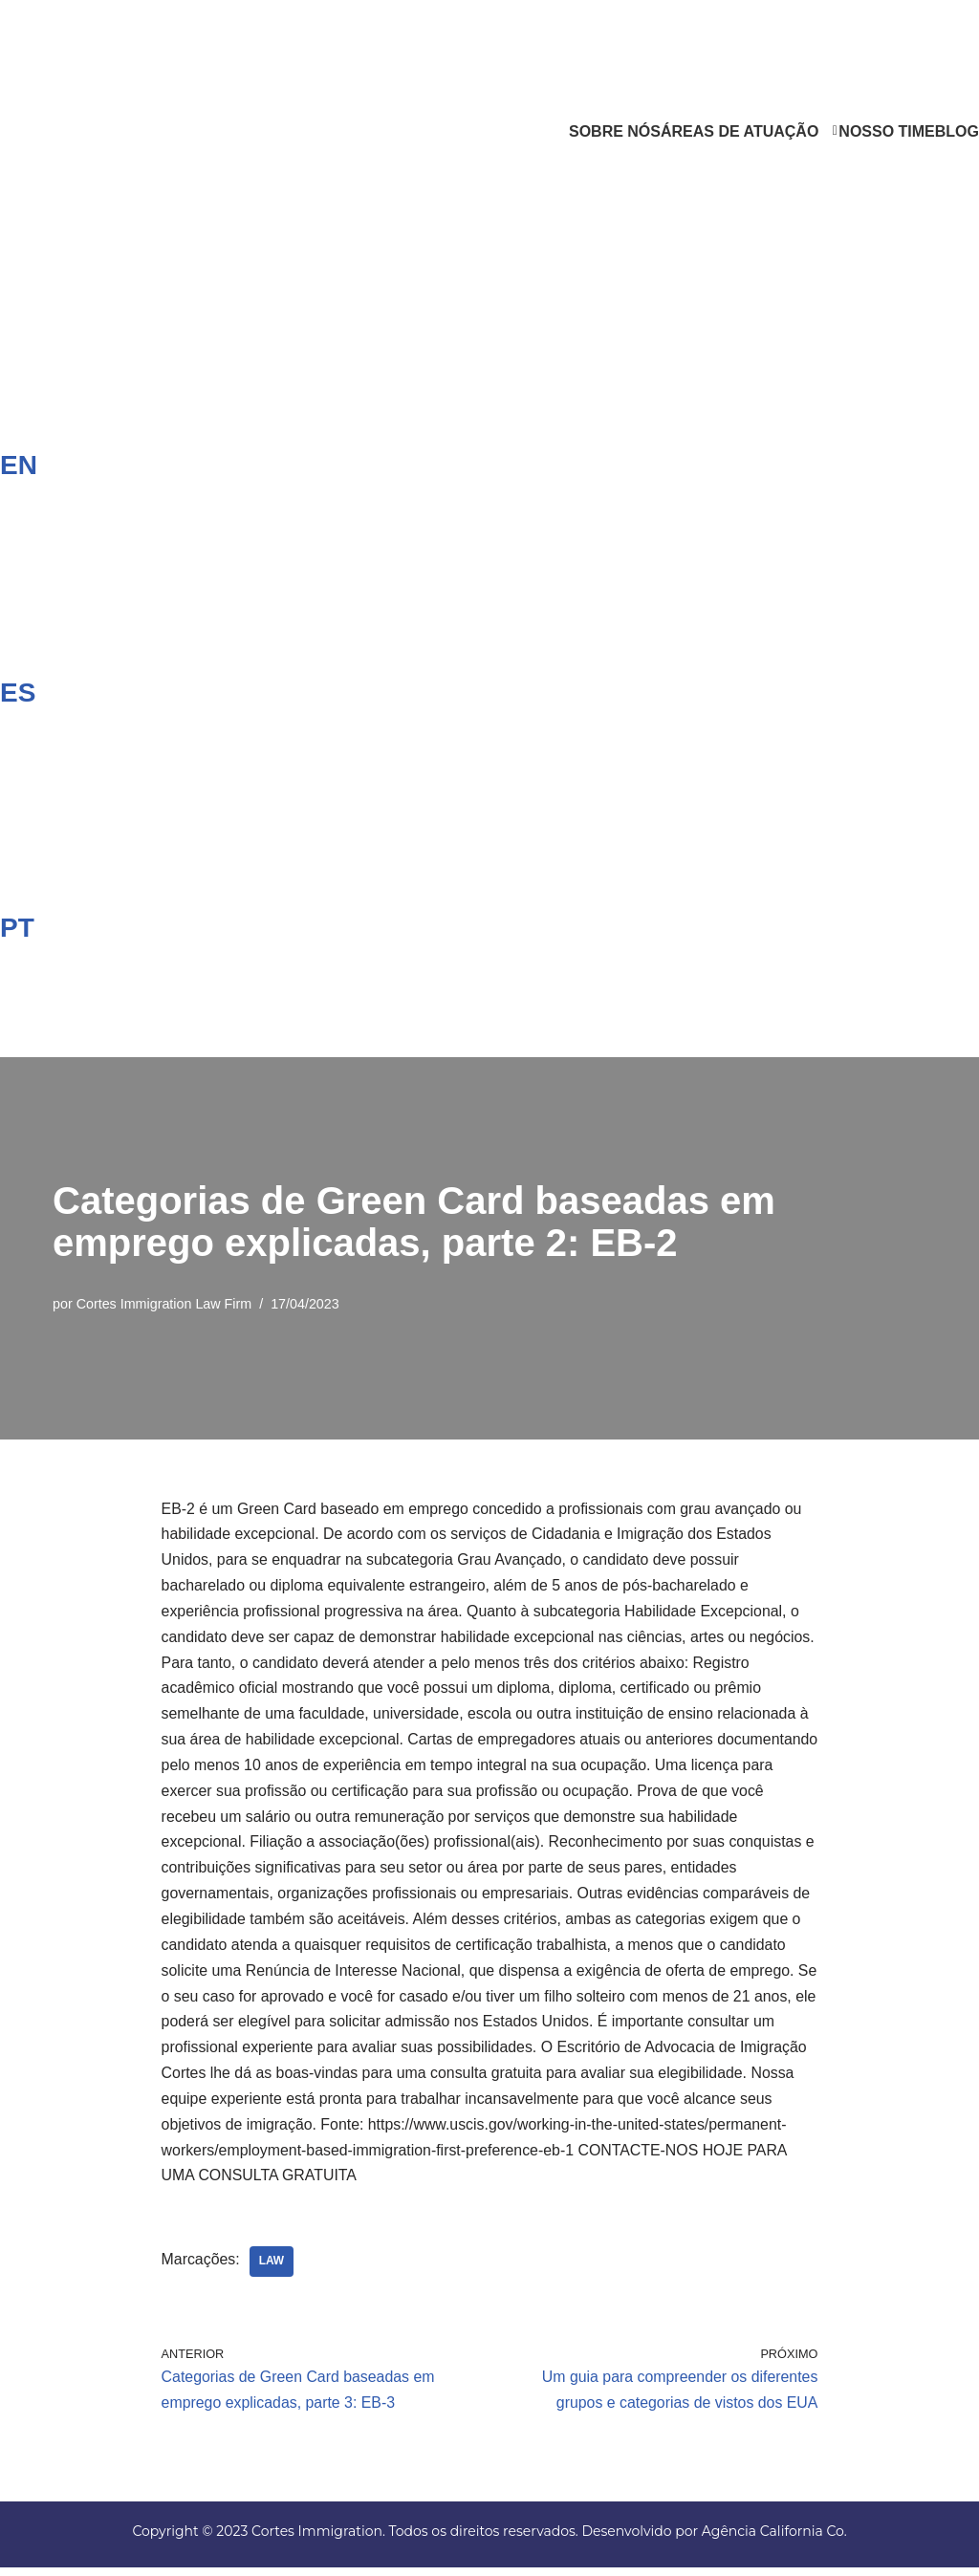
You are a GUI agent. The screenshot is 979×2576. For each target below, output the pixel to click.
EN (18, 465)
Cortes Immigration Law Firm (164, 1302)
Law (272, 2269)
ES (17, 691)
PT (17, 927)
